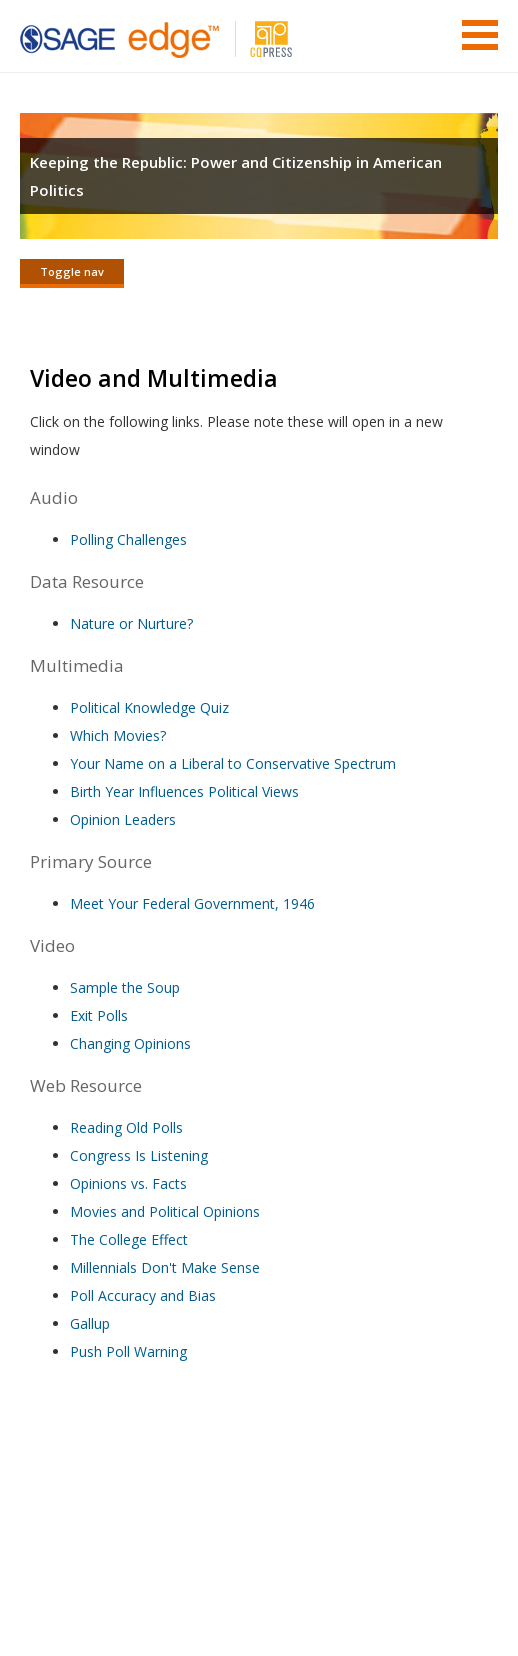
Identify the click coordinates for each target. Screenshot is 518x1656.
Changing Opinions (130, 1043)
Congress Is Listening (139, 1155)
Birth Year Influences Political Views (184, 791)
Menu (480, 35)
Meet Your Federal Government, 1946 (192, 903)
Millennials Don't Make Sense (165, 1267)
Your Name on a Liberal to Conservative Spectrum (233, 763)
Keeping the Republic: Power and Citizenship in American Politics (236, 176)
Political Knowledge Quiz (149, 707)
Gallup (90, 1323)
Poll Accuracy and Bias (143, 1295)
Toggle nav (72, 271)
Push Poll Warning (128, 1351)
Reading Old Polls (126, 1127)
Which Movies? (118, 735)
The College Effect (129, 1239)
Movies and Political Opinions (165, 1211)
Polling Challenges (128, 539)
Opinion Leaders (123, 819)
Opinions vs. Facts (128, 1183)
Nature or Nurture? (131, 623)
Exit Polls (99, 1015)
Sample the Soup (125, 987)
